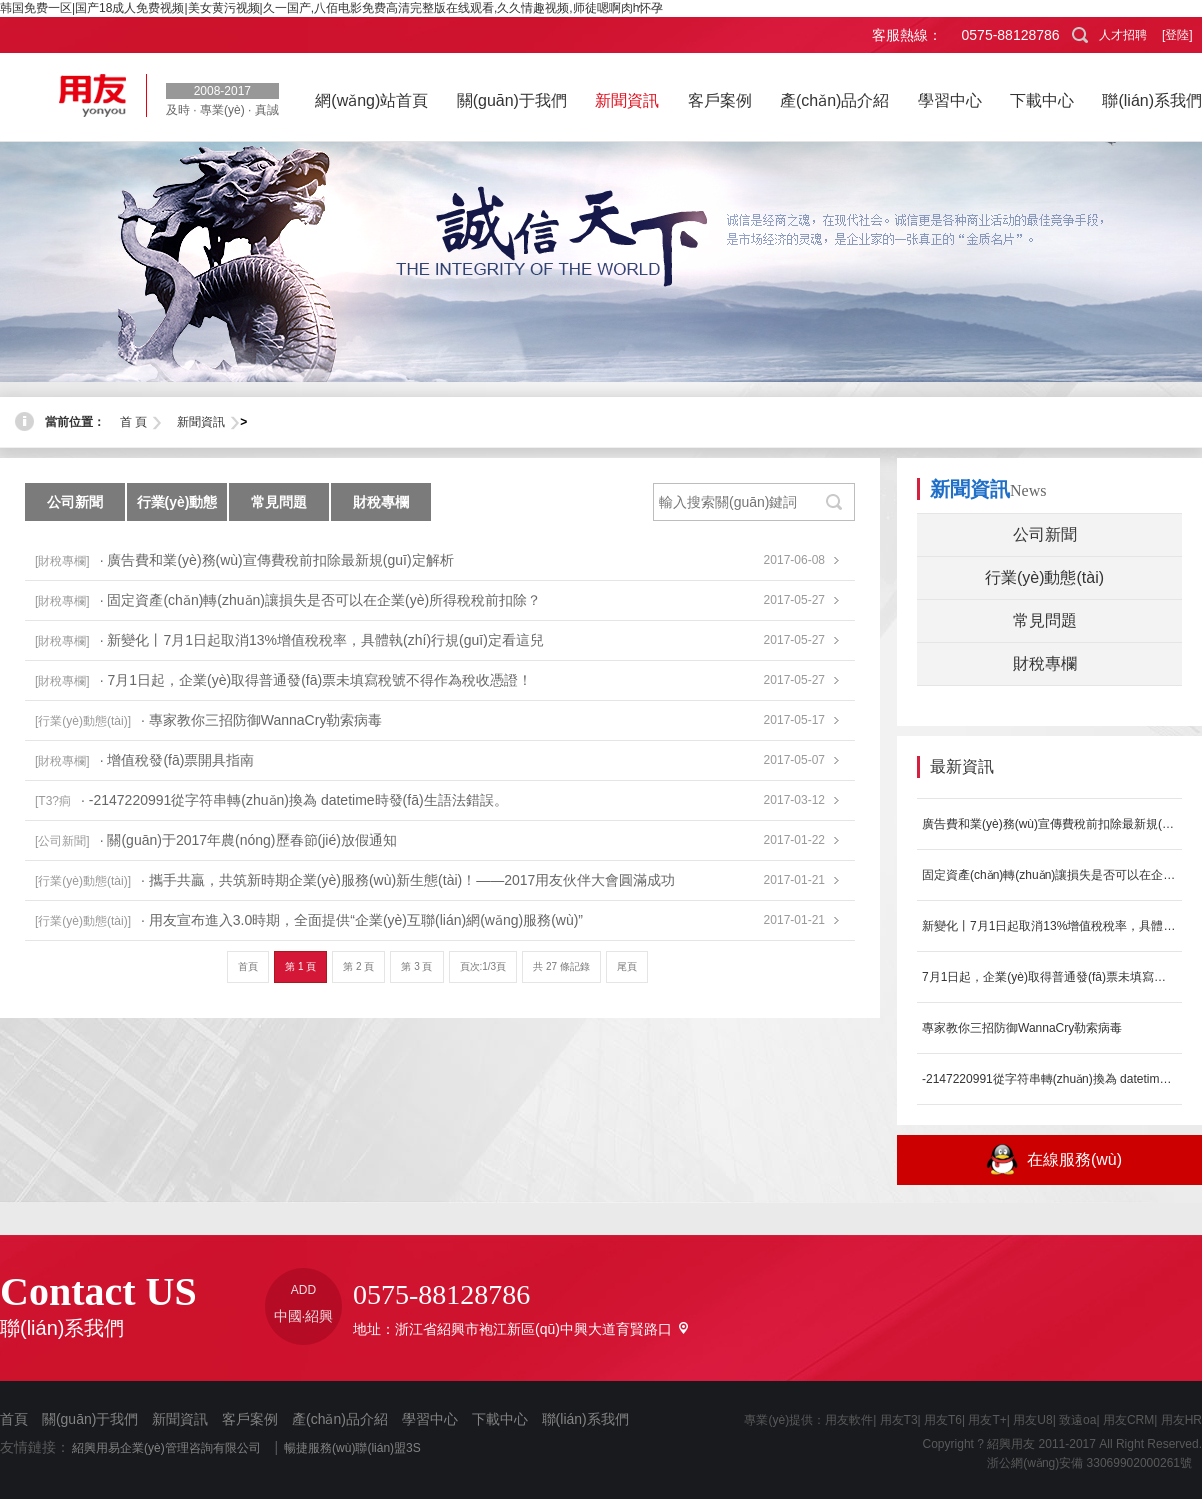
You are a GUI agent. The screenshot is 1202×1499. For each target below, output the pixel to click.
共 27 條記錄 (561, 966)
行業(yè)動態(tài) (177, 507)
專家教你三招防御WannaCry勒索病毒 (1022, 1028)
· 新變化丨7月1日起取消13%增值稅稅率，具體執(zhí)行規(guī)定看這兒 (322, 640)
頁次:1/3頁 (483, 966)
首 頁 (133, 422)
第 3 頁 (416, 966)
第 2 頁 (358, 966)
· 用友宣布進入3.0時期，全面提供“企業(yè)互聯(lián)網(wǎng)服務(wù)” (362, 920)
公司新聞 (75, 502)
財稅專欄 (381, 502)
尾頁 (627, 966)
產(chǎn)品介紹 (340, 1419)
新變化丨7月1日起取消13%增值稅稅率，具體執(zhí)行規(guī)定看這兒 (1049, 926)
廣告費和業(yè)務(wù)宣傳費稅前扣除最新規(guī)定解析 (1049, 824)
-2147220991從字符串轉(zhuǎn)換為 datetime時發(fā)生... (1049, 1079)
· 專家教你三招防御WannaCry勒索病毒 (261, 720)
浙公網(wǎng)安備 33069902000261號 (1083, 1463)
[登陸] (1177, 35)
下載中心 (500, 1419)
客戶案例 (250, 1419)
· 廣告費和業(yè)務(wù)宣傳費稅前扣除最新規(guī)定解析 (277, 560)
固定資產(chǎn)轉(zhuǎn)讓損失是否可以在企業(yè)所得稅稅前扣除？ (1049, 875)
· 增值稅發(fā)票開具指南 (177, 760)
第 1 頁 (300, 966)
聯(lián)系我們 (585, 1419)
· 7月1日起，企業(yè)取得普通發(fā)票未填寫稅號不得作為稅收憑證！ (316, 680)
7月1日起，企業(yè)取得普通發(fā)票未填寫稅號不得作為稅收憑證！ (1049, 977)
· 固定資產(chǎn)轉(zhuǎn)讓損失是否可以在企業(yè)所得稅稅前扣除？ (320, 600)
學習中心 (430, 1419)
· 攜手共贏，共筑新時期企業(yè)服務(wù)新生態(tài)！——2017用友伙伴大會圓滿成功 (408, 880)
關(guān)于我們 (90, 1419)
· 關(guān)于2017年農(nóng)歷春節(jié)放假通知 (248, 840)
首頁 (248, 966)
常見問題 (279, 502)
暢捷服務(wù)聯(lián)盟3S (352, 1448)
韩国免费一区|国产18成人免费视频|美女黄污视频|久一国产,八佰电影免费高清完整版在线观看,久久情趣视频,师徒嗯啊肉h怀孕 (331, 8)
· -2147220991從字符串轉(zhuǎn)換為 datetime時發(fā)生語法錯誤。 (294, 800)
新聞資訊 (201, 422)
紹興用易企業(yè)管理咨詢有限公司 (166, 1448)
